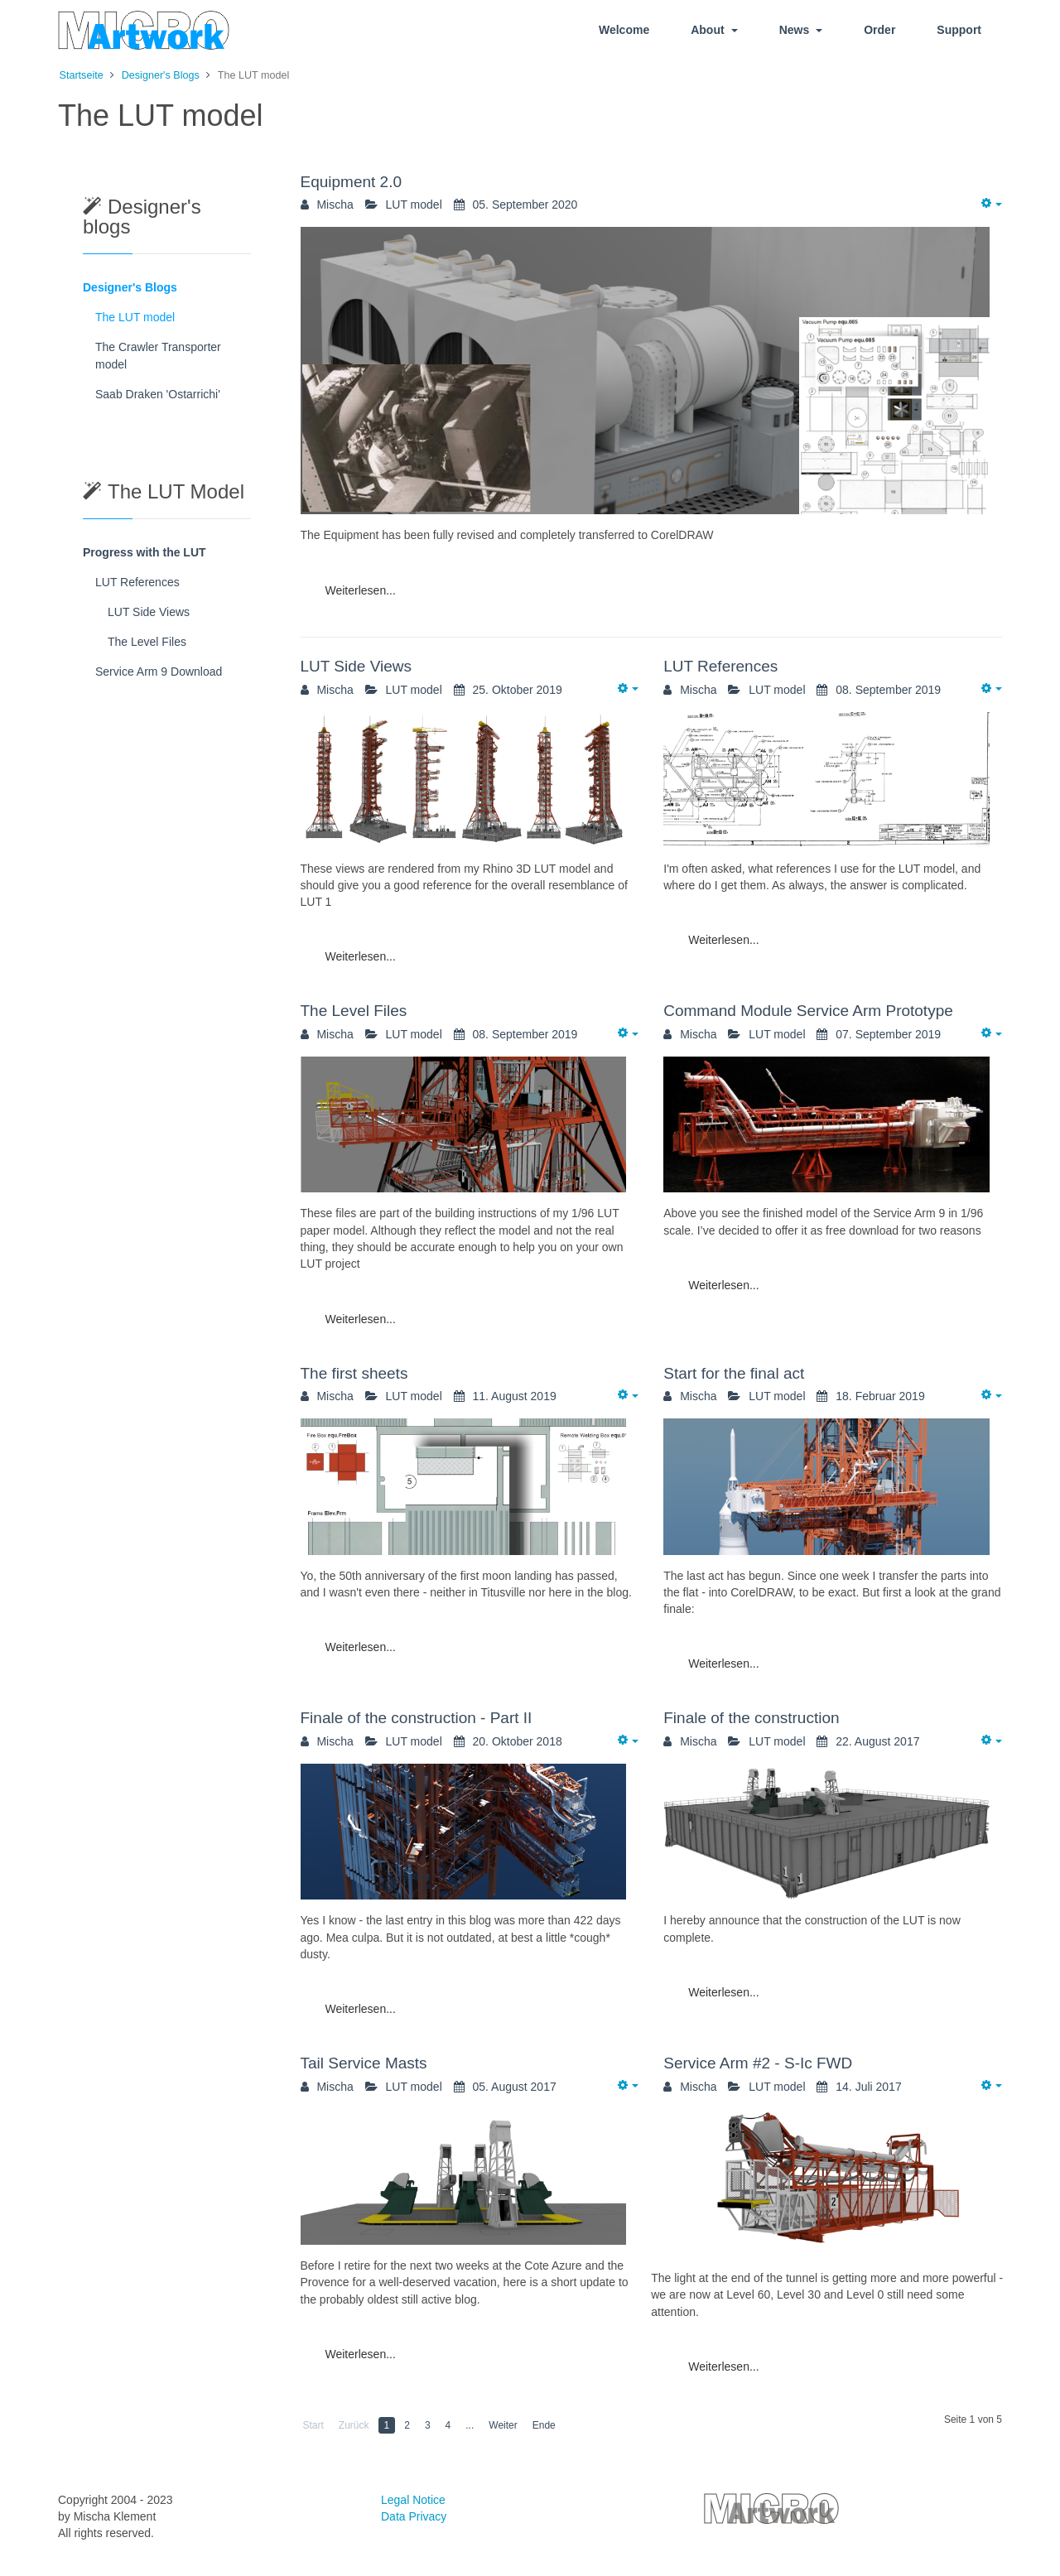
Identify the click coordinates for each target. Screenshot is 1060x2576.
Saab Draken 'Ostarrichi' (157, 394)
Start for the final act (733, 1373)
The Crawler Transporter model (158, 355)
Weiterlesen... (360, 590)
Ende (544, 2425)
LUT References (720, 666)
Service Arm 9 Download (158, 671)
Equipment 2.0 (351, 181)
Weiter (503, 2425)
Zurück (354, 2425)
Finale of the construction (751, 1717)
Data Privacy (413, 2516)
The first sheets (354, 1373)
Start (313, 2425)
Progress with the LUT (144, 552)
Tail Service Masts (364, 2063)
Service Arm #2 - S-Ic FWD (757, 2063)
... (469, 2425)
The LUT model (135, 317)
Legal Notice (413, 2499)
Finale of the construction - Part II (416, 1717)
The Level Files (354, 1010)
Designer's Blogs (130, 287)
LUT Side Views (356, 666)
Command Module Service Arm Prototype (808, 1010)
